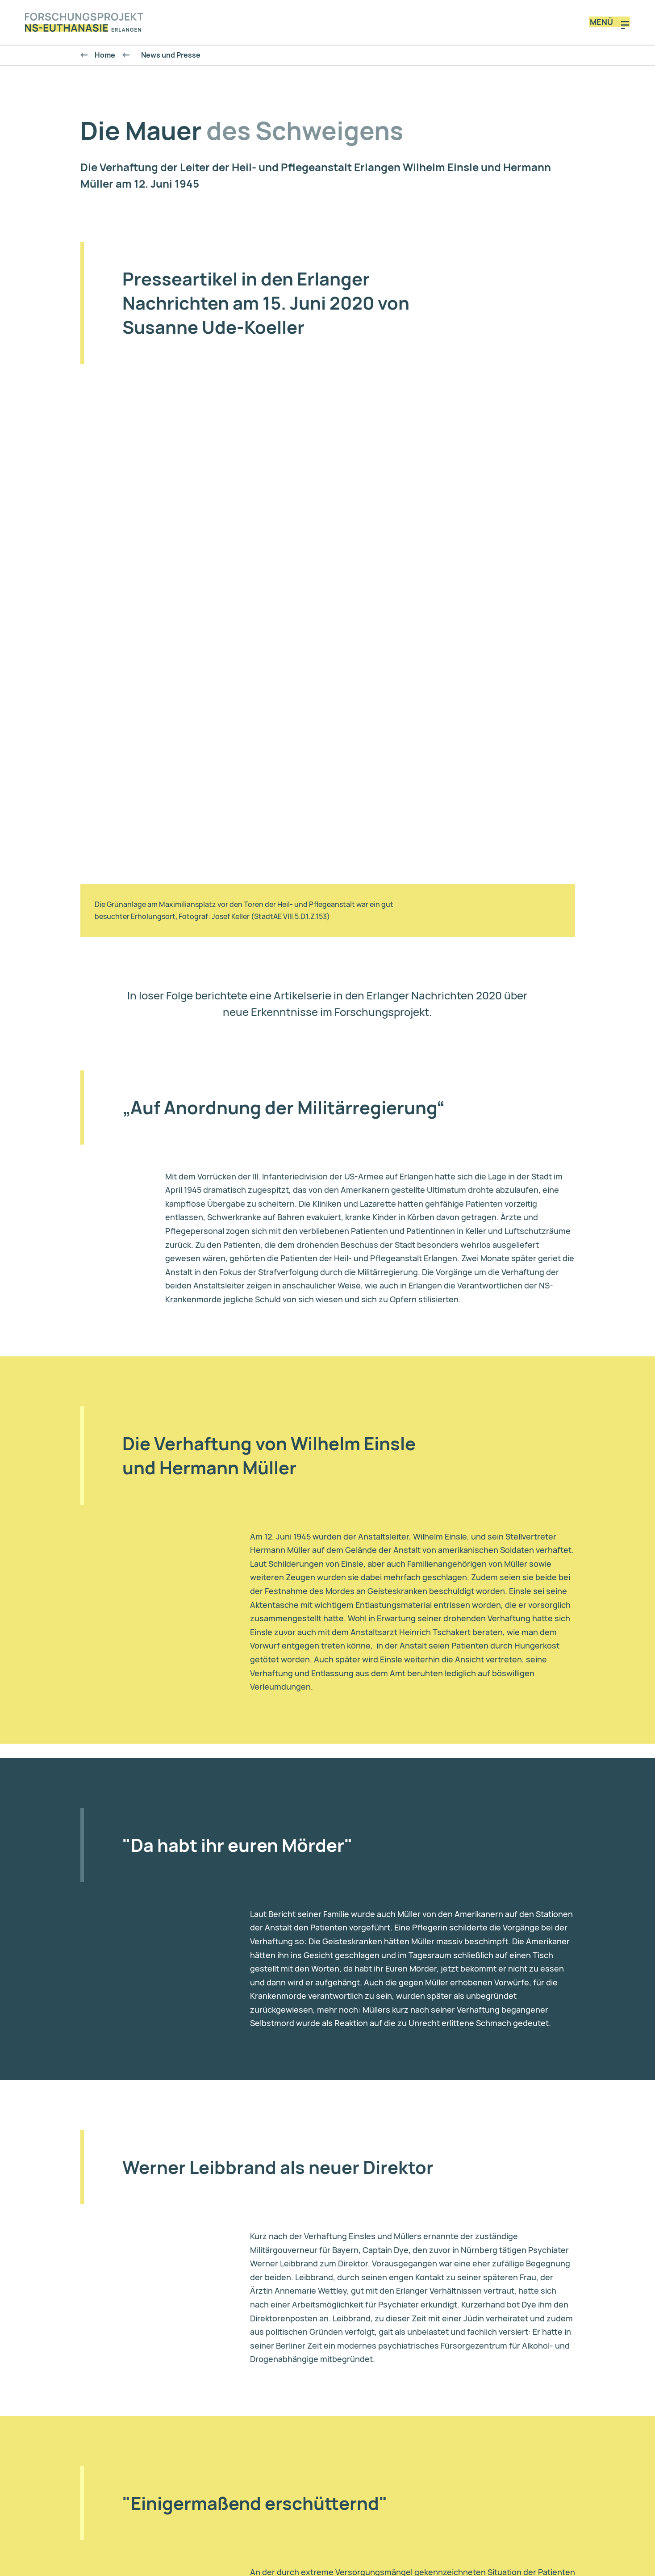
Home (105, 60)
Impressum (382, 2476)
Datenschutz (321, 2476)
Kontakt (266, 2476)
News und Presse (166, 60)
